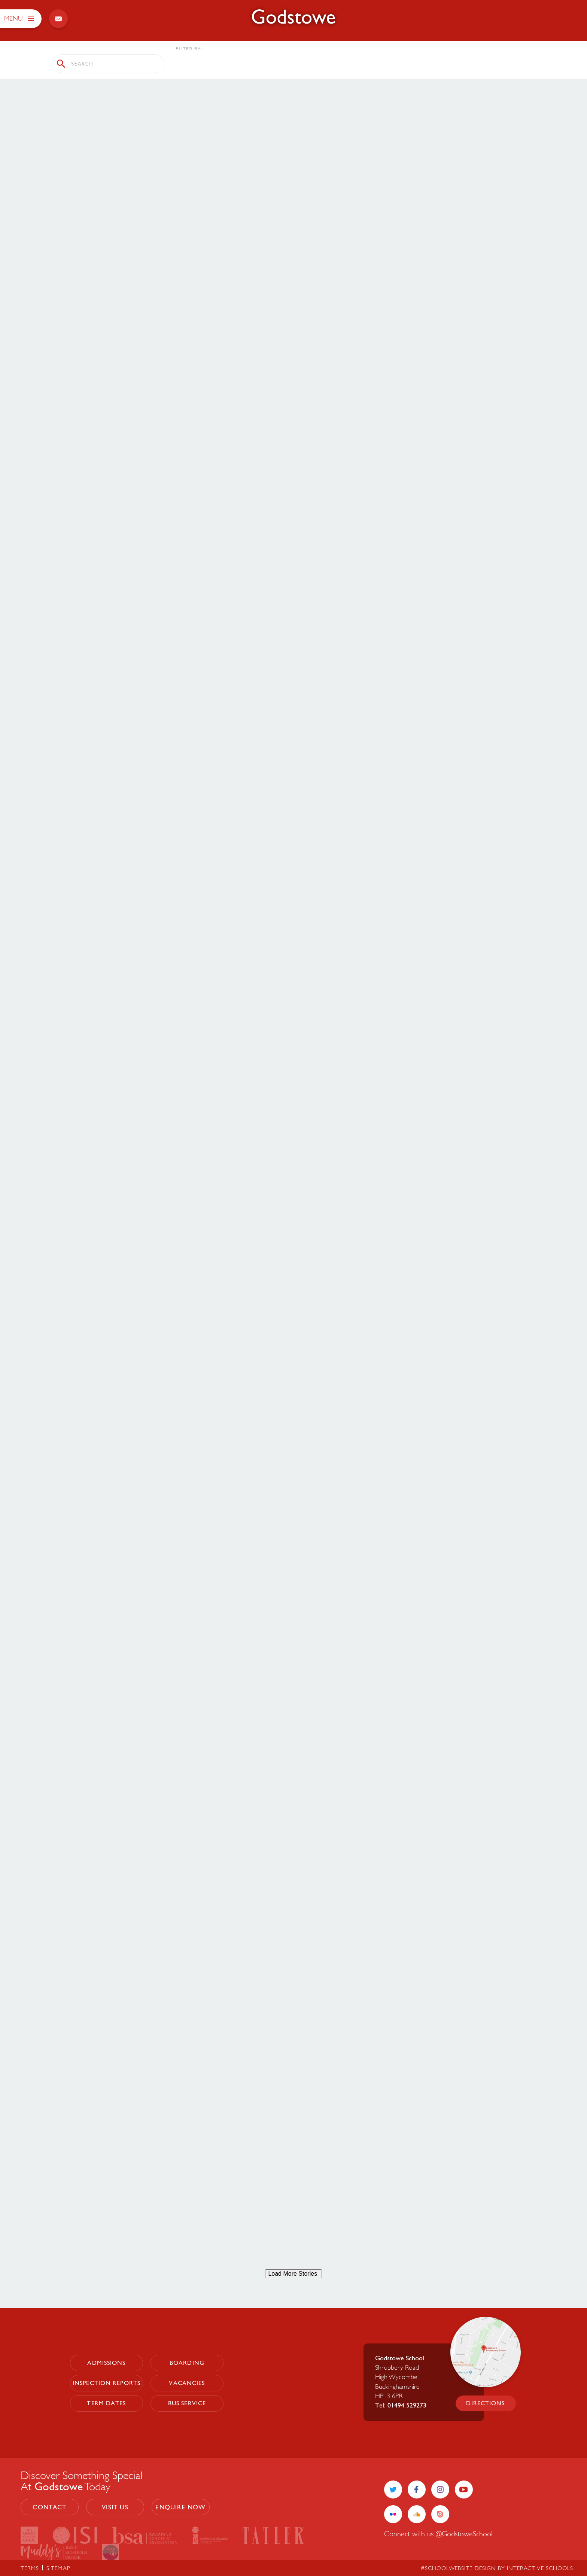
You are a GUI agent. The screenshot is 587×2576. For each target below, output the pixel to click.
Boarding (187, 2362)
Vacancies (187, 2383)
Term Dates (106, 2403)
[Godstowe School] (293, 17)
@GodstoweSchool (464, 2533)
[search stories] (108, 63)
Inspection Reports (106, 2383)
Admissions (106, 2362)
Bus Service (187, 2403)
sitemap (58, 2568)
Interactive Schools (540, 2568)
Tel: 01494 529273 (400, 2405)
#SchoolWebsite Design (458, 2568)
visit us (115, 2507)
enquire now (180, 2507)
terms (30, 2568)
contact (49, 2507)
